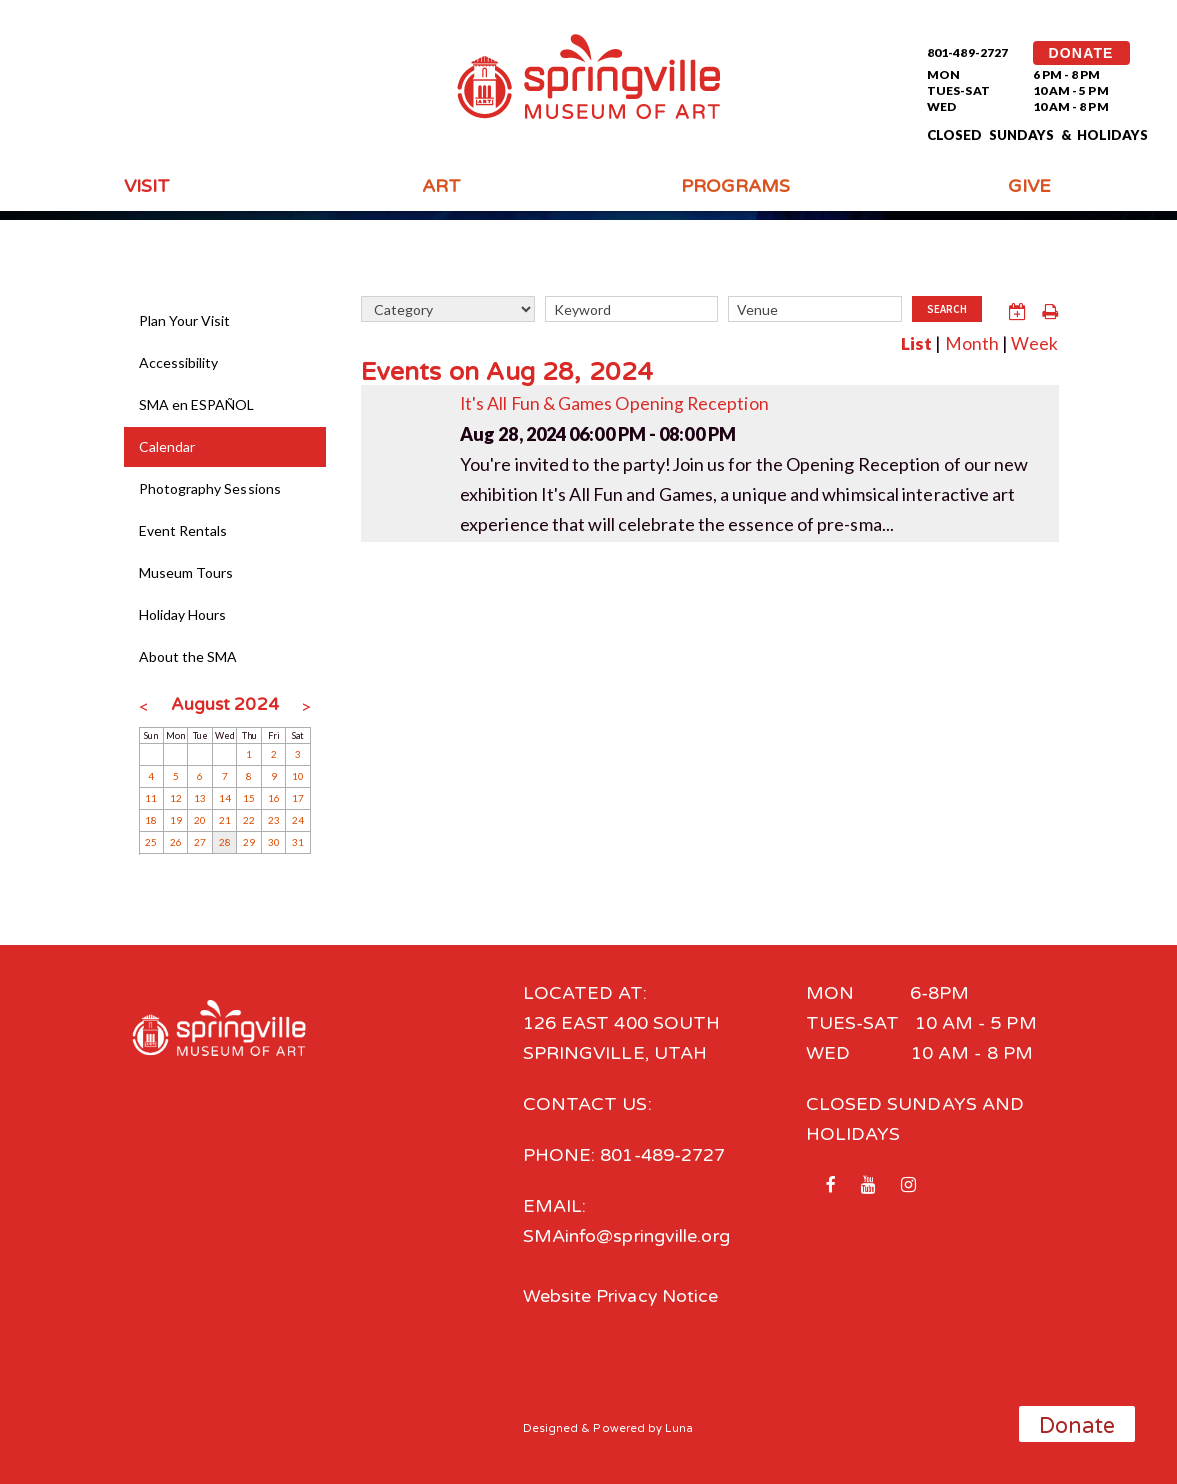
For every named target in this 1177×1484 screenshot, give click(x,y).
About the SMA (188, 656)
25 (151, 842)
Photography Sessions (210, 488)
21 (225, 820)
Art (441, 186)
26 (176, 842)
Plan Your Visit (185, 320)
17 (298, 798)
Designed (551, 1427)
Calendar (167, 446)
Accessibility (179, 362)
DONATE (1081, 53)
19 (176, 820)
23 (274, 820)
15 (249, 798)
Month (971, 342)
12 (176, 798)
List (916, 342)
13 (200, 798)
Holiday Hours (183, 614)
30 (274, 842)
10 (298, 776)
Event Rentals (183, 530)
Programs (736, 186)
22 (249, 820)
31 (298, 842)
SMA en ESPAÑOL (197, 404)
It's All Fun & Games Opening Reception (616, 401)
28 (225, 842)
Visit (147, 186)
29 (249, 842)
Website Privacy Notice (622, 1296)
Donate (1077, 1426)
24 (298, 820)
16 (274, 798)
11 (151, 798)
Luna (679, 1427)
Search (947, 310)
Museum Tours (186, 572)
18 (151, 820)
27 (200, 842)
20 (200, 820)
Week (1034, 342)
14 (225, 798)
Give (1029, 186)
